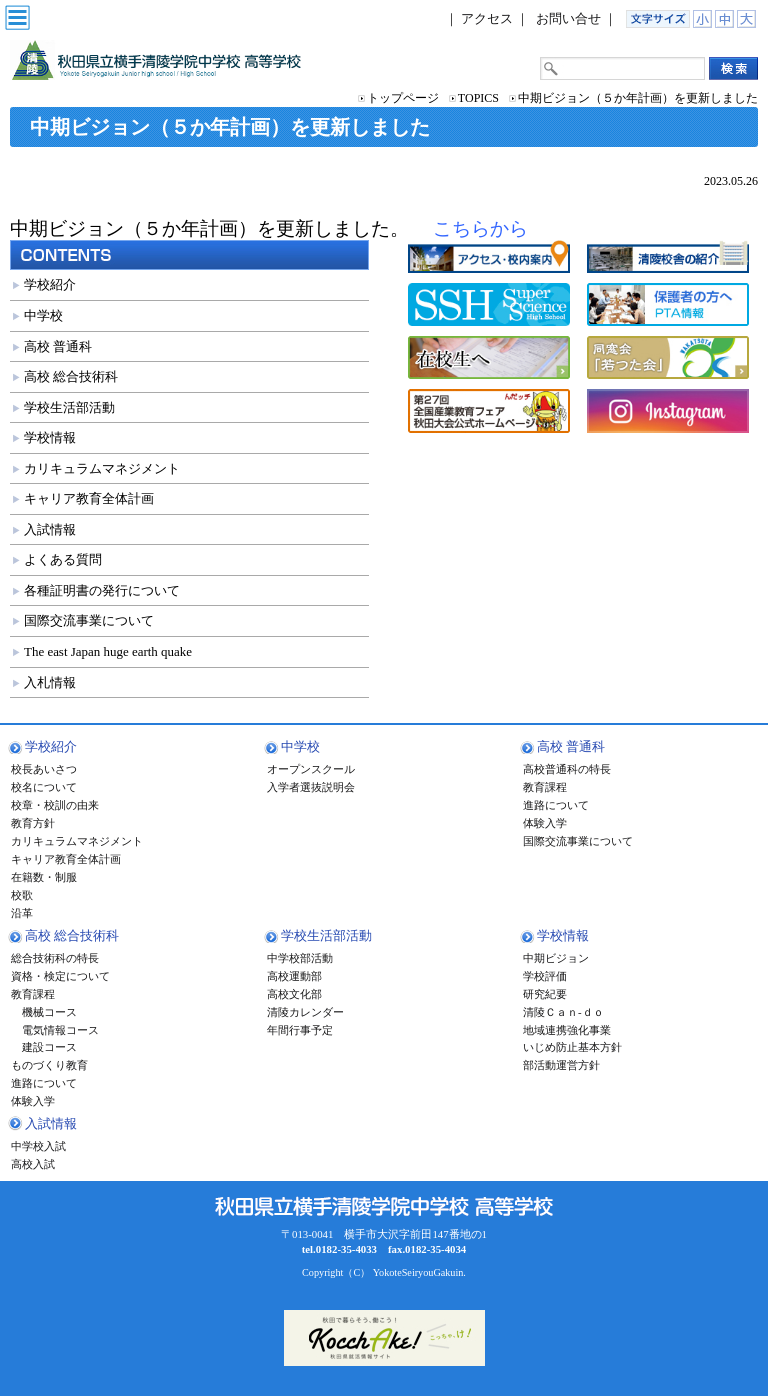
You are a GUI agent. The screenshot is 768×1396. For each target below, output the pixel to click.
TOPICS (478, 98)
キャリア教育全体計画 (89, 498)
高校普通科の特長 (567, 769)
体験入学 (545, 823)
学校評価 (545, 976)
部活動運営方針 (561, 1065)
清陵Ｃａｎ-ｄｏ (563, 1012)
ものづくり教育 (49, 1065)
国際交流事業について (89, 620)
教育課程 (545, 787)
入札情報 (50, 682)
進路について (556, 805)
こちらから (480, 228)
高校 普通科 (58, 346)
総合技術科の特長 (55, 958)
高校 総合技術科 (71, 376)
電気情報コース (55, 1030)
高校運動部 (294, 976)
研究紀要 (545, 994)
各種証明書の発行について (102, 590)
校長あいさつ (44, 769)
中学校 (43, 315)
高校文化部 (294, 994)
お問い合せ (568, 18)
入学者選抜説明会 (311, 787)
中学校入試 (38, 1146)
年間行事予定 (300, 1030)
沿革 (22, 913)
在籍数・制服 (44, 877)
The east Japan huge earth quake (108, 651)
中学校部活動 (300, 958)
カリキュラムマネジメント (102, 468)
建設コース (44, 1047)
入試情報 (50, 529)
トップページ (403, 98)
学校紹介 (50, 284)
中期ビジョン (556, 958)
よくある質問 (63, 559)
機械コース (44, 1012)
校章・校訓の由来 (55, 805)
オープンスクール (311, 769)
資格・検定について (60, 976)
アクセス (487, 18)
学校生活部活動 (69, 407)
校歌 (22, 895)
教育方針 (33, 823)
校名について (44, 787)
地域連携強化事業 (567, 1030)
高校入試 (33, 1164)
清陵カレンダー (305, 1012)
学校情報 (50, 437)
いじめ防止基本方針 (572, 1047)
